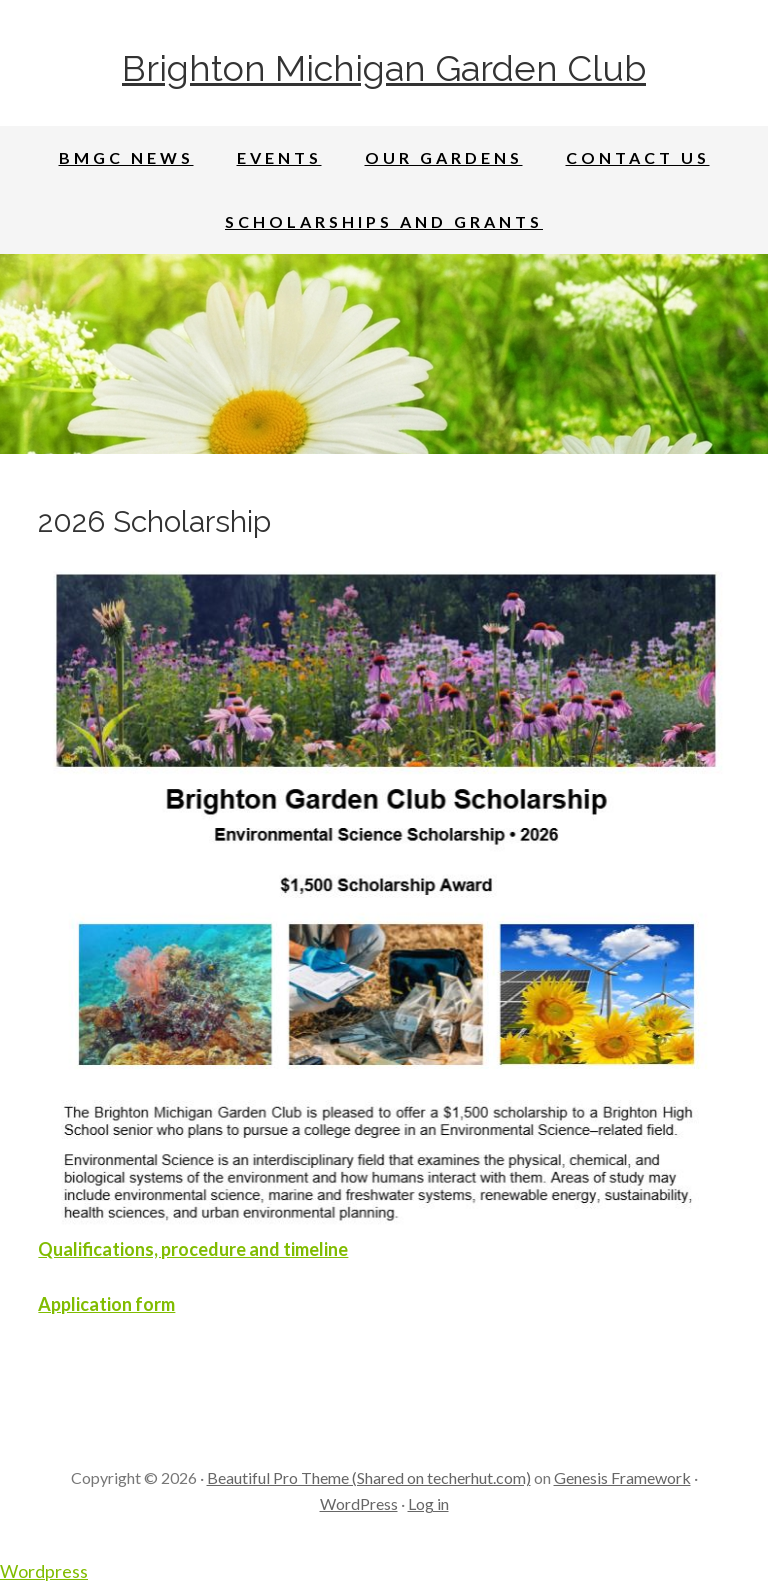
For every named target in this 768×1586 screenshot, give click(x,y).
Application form (106, 1304)
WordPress (359, 1503)
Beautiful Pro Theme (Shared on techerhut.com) (369, 1477)
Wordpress (44, 1571)
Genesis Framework (622, 1477)
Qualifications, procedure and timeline (193, 1249)
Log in (428, 1503)
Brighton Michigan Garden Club (384, 68)
